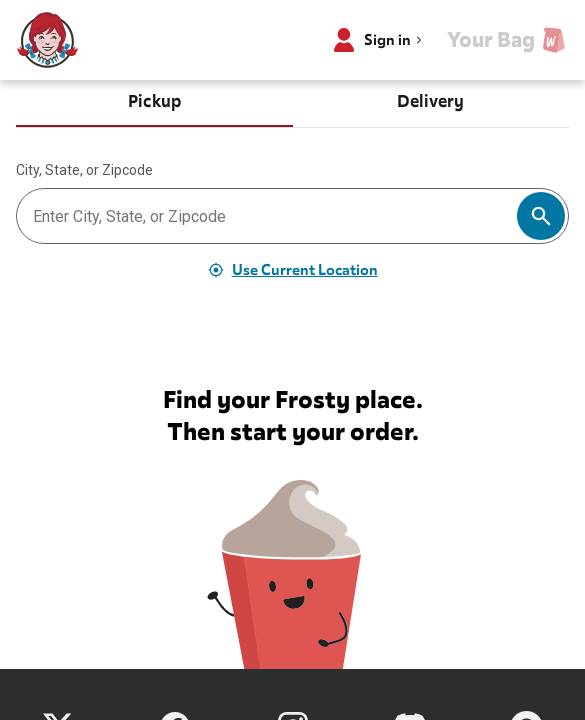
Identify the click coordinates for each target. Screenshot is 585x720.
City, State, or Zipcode (84, 170)
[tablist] (292, 104)
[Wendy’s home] (48, 40)
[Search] (541, 216)
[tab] (154, 104)
